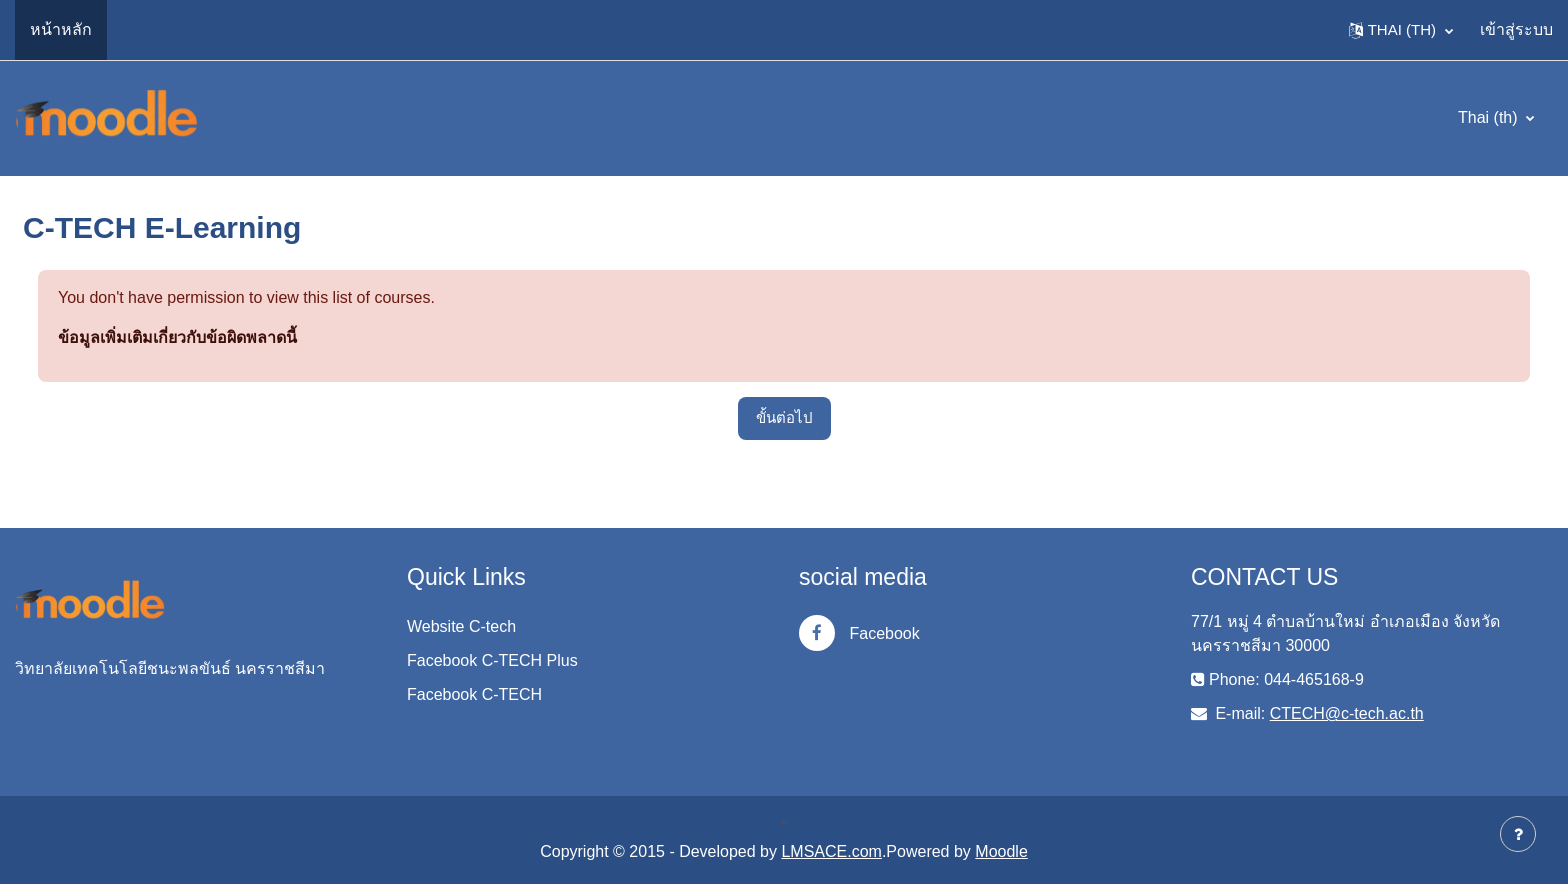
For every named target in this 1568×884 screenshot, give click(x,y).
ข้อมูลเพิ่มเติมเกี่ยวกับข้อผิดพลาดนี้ (177, 337)
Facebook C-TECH (474, 694)
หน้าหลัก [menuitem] (61, 29)
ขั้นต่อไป (784, 417)
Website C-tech (461, 626)
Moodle (1001, 851)
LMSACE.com (831, 851)
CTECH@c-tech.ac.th (1347, 713)
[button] (1401, 30)
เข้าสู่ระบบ (1516, 29)
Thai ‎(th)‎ (1490, 117)
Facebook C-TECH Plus (492, 660)
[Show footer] (1518, 834)
